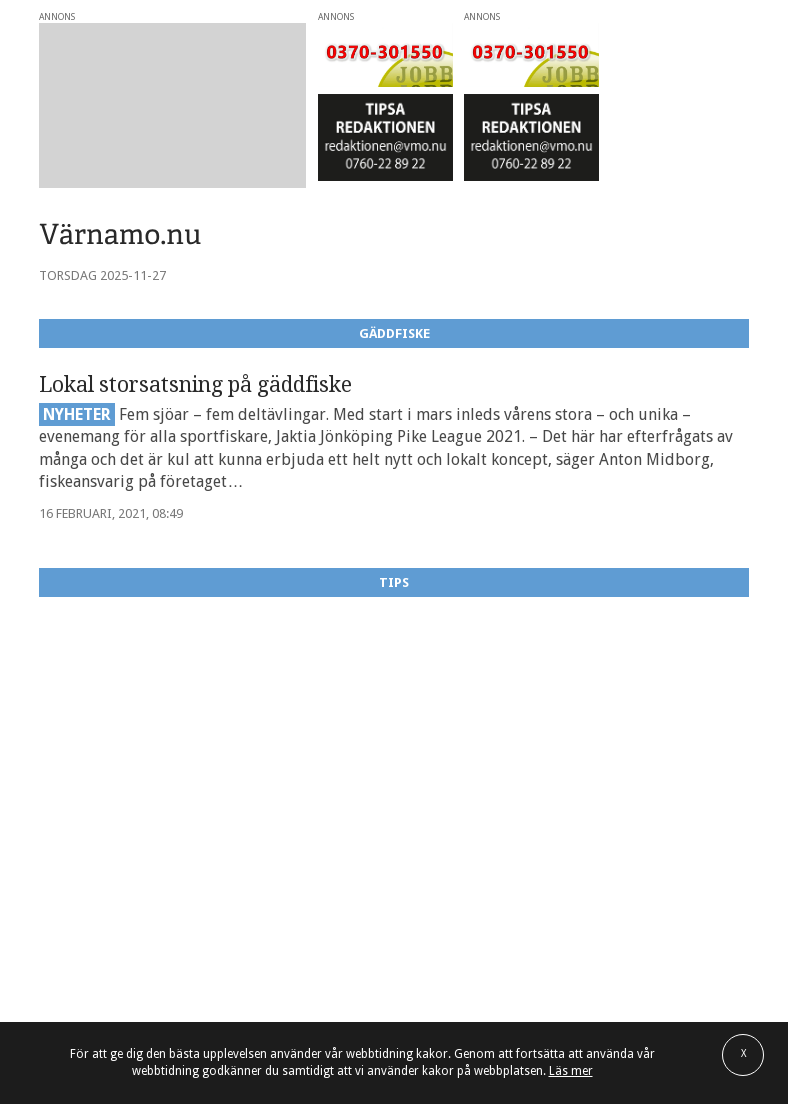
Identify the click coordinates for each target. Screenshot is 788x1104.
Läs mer (571, 1071)
